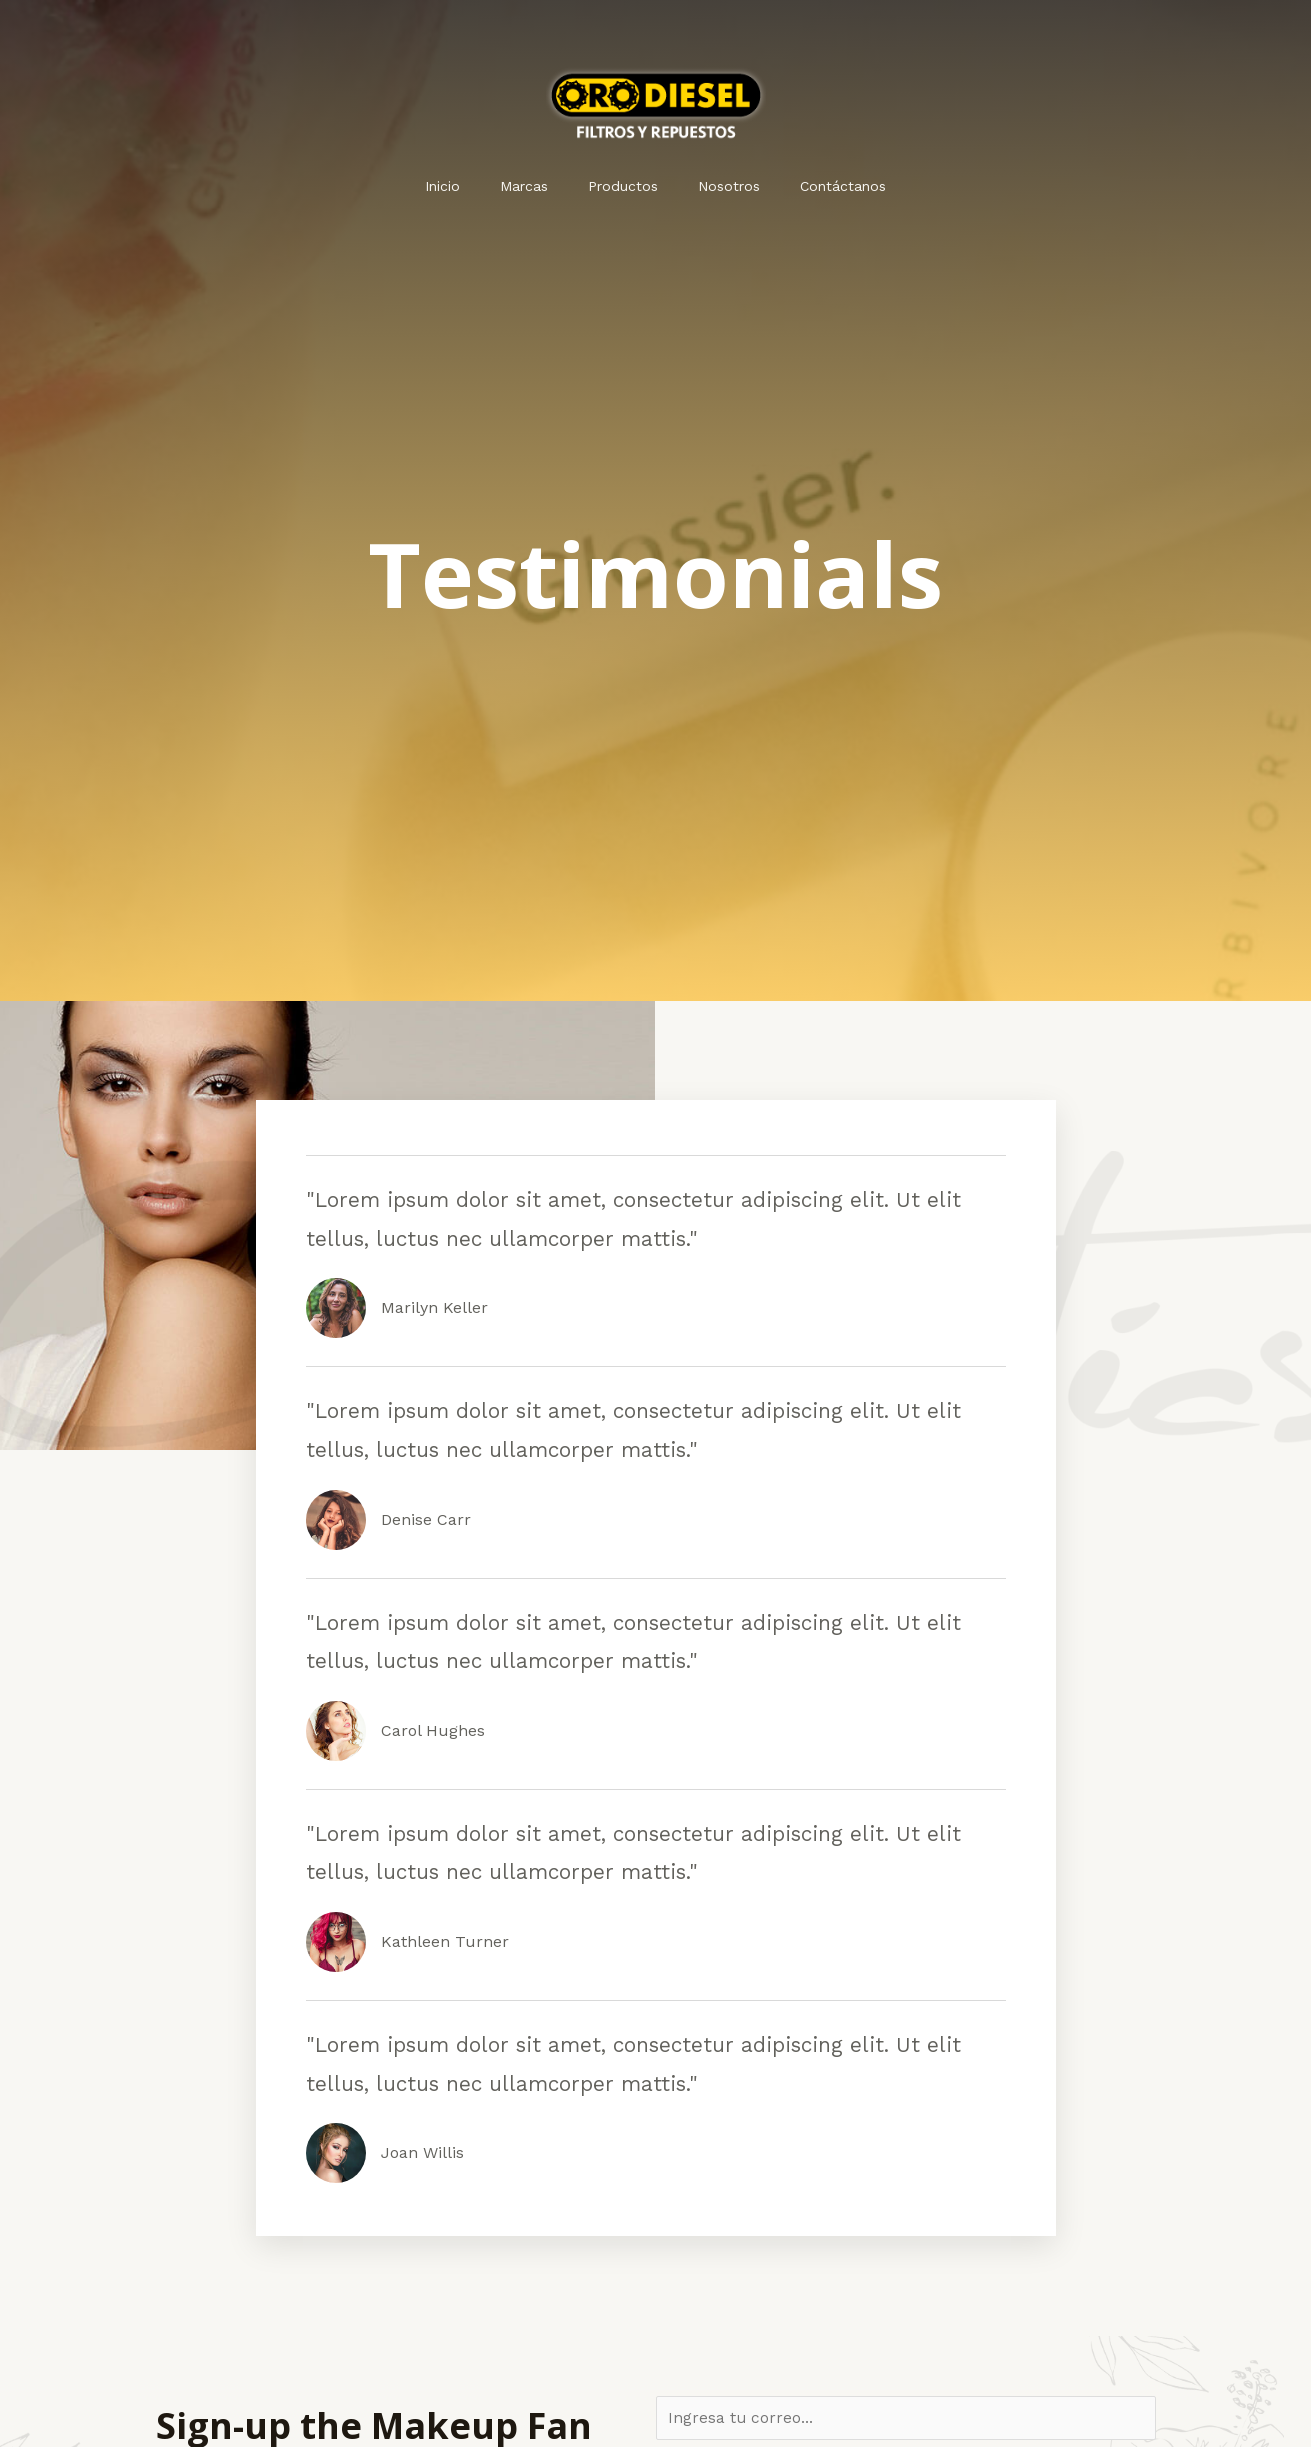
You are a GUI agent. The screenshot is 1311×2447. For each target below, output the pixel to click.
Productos (623, 186)
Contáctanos (819, 186)
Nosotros (717, 186)
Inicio (466, 186)
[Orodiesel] (656, 101)
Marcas (536, 186)
